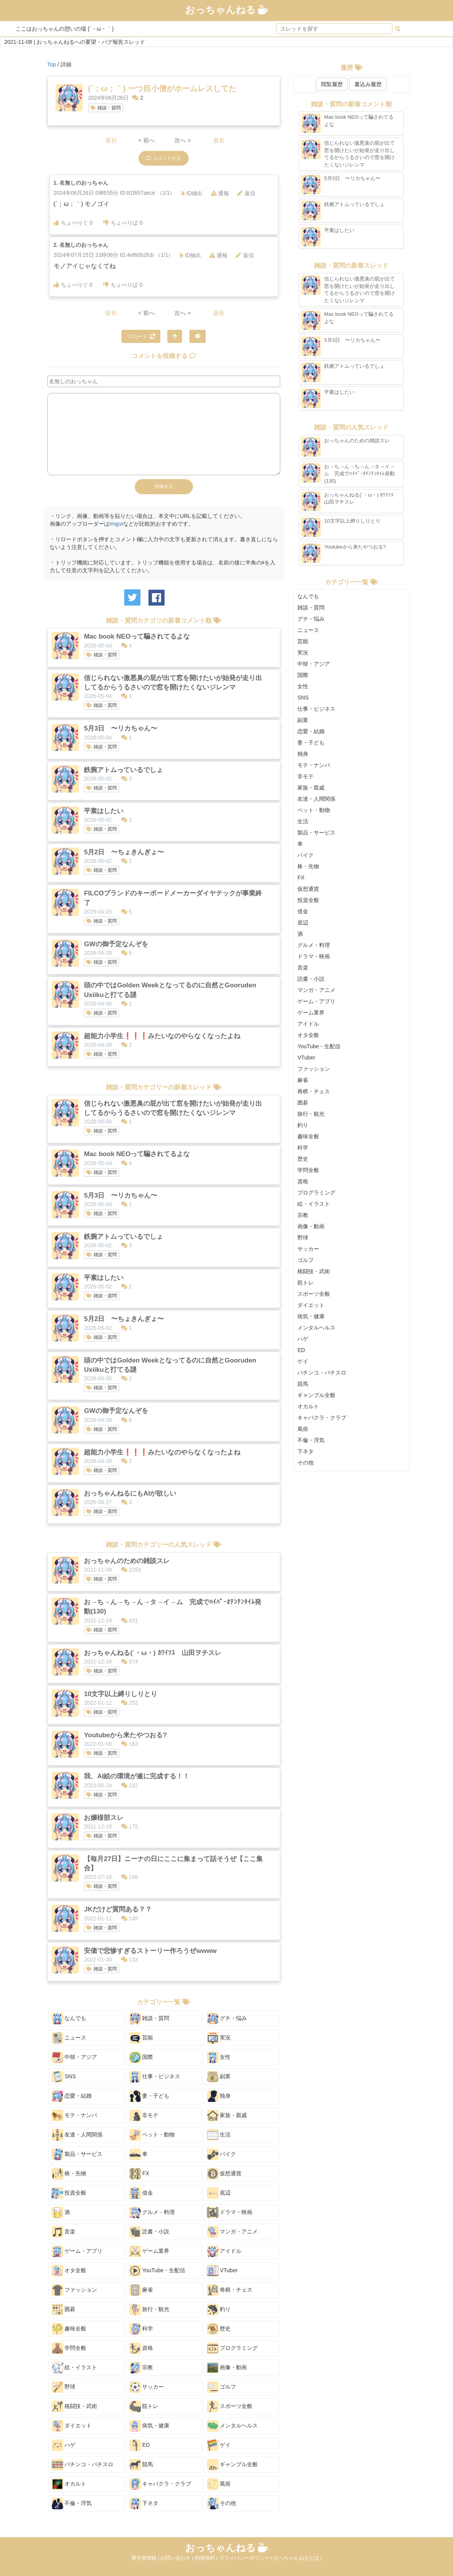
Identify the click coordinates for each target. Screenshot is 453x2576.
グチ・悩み (227, 2018)
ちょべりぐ (73, 223)
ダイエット (72, 2426)
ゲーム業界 (149, 2251)
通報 (220, 193)
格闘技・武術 (74, 2406)
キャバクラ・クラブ (160, 2484)
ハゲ (64, 2445)
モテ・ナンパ (74, 2115)
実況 (219, 2038)
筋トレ (144, 2406)
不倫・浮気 (72, 2503)
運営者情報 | (146, 2558)
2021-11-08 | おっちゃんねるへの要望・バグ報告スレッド (74, 42)
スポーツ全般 (230, 2406)
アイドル (224, 2251)
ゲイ (219, 2445)
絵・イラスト (74, 2367)
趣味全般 (69, 2329)
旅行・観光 (149, 2309)
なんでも (69, 2018)
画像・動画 (227, 2367)
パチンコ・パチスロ (83, 2464)
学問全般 (69, 2348)
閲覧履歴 (332, 84)
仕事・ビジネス (155, 2077)
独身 (219, 2096)
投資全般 (69, 2193)
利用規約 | (207, 2558)
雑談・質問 (105, 108)
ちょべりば (122, 223)
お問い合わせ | (177, 2558)
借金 (141, 2193)
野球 (64, 2387)
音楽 (64, 2232)
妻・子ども (149, 2096)
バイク (221, 2154)
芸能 (141, 2038)
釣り (219, 2309)
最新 (219, 140)
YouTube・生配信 (157, 2271)
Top (51, 64)
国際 (141, 2057)
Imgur (116, 524)
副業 (219, 2077)
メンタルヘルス (232, 2426)
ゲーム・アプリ (77, 2251)
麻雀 (141, 2290)
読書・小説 (149, 2232)
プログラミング (232, 2348)
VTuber (222, 2271)
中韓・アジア (74, 2057)
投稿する (163, 486)
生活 (219, 2135)
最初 (111, 140)
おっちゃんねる (226, 9)
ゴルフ (221, 2387)
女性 (219, 2057)
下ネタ (144, 2503)
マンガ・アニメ (232, 2232)
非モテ (144, 2115)
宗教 (141, 2367)
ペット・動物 (152, 2135)
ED (139, 2445)
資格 (141, 2348)
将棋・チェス (230, 2290)
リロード (141, 336)
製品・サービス (77, 2154)
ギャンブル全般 (232, 2464)
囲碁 (64, 2309)
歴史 (219, 2329)
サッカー (146, 2387)
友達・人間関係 (77, 2135)
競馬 (141, 2464)
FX (139, 2174)
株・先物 (69, 2174)
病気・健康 (149, 2426)
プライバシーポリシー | (246, 2558)
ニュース (69, 2038)
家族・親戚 (227, 2115)
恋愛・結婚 (72, 2096)
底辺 (219, 2193)
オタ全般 (69, 2271)
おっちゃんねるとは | (298, 2558)
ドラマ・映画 (230, 2212)
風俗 (219, 2484)
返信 (246, 193)
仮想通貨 (224, 2174)
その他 (221, 2503)
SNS (64, 2077)
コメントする (163, 158)
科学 (141, 2329)
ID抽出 (192, 193)
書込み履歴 (368, 84)
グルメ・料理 (152, 2212)
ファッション (74, 2290)
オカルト (69, 2484)
